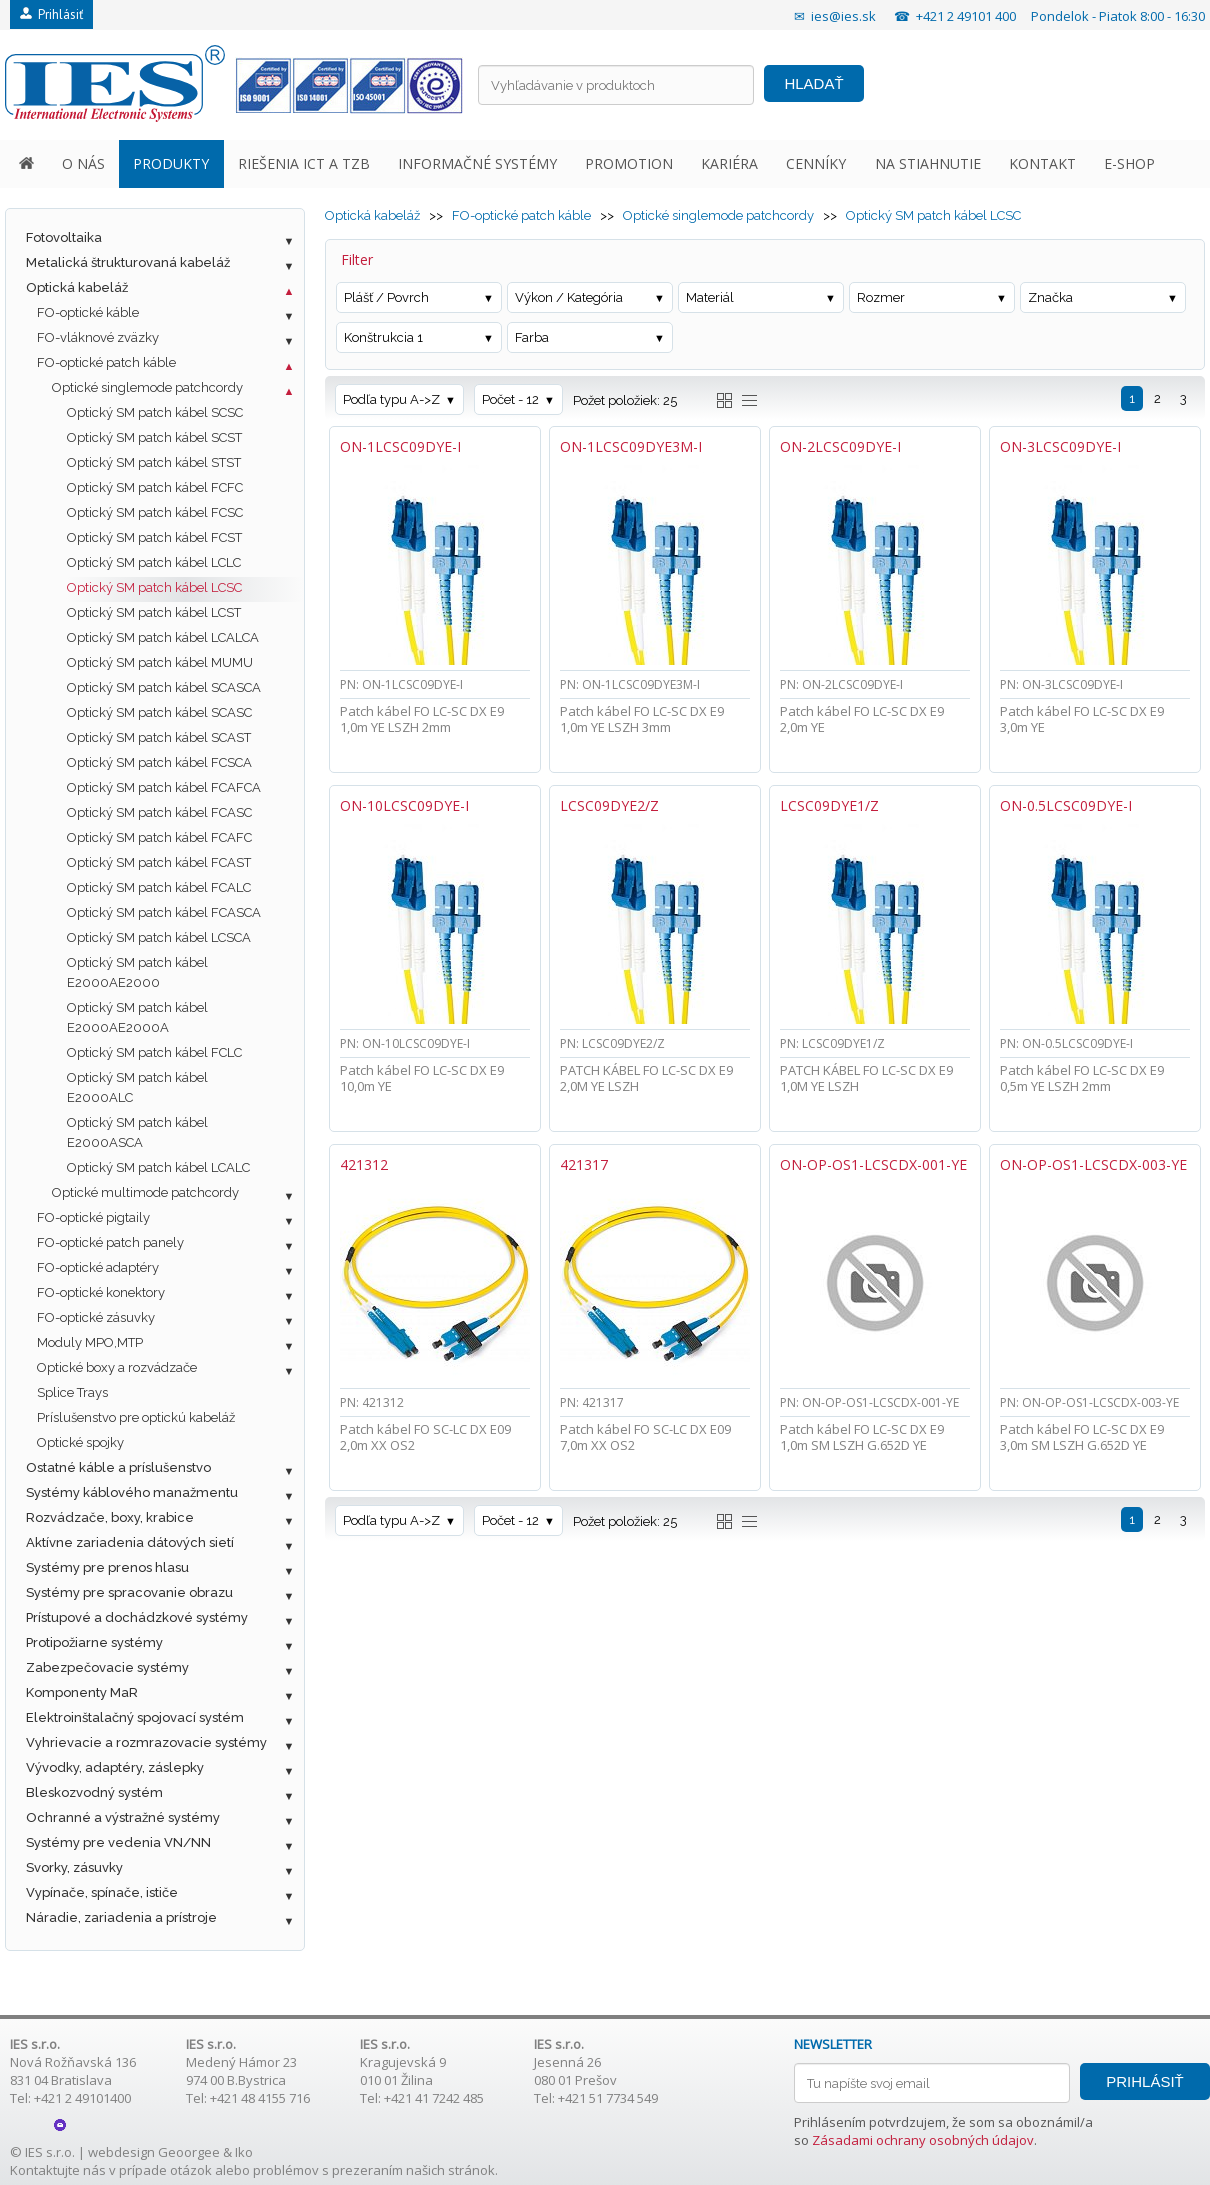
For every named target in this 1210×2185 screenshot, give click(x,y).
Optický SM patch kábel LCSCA (159, 937)
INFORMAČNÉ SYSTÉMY (477, 163)
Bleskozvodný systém (94, 1792)
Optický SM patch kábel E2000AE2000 (137, 972)
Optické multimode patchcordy (145, 1192)
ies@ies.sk (843, 16)
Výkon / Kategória (569, 297)
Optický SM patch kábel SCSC (155, 412)
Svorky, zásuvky (74, 1867)
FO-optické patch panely (110, 1242)
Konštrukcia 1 (383, 337)
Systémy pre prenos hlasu (107, 1567)
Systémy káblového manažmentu (132, 1492)
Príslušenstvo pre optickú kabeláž (136, 1417)
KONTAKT (1042, 163)
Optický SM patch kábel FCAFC (159, 837)
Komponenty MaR (82, 1692)
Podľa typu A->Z (391, 399)
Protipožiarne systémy (94, 1642)
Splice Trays (72, 1392)
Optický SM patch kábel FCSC (155, 512)
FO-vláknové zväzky (98, 337)
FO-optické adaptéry (98, 1267)
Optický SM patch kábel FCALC (159, 887)
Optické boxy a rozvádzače (117, 1367)
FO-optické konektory (101, 1292)
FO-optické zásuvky (96, 1317)
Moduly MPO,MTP (90, 1342)
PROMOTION (629, 163)
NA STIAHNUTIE (928, 163)
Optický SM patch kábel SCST (154, 437)
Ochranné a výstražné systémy (123, 1817)
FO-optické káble (88, 312)
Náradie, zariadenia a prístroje (121, 1917)
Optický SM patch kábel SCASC (159, 712)
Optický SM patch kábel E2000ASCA (137, 1132)
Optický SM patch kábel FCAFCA (164, 787)
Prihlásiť (51, 14)
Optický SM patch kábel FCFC (155, 487)
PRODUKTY (171, 163)
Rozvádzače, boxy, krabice (110, 1517)
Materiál (710, 297)
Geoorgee (189, 2152)
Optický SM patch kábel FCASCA (164, 912)
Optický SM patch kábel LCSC (154, 587)
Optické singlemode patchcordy (147, 387)
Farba (532, 337)
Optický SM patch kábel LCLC (154, 562)
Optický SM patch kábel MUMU (160, 662)
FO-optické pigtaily (93, 1217)
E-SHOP (1129, 163)
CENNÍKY (816, 163)
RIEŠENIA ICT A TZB (304, 163)
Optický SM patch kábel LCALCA (163, 637)
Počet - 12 (510, 399)
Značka (1050, 297)
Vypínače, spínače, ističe (102, 1892)
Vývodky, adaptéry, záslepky (115, 1767)
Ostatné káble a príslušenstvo (118, 1467)
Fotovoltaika (64, 237)
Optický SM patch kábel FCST (154, 537)
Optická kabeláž (77, 287)
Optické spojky (80, 1442)
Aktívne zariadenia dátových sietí (130, 1542)
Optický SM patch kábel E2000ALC (137, 1087)
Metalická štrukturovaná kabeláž (128, 262)
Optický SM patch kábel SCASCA (164, 687)
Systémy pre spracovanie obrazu (129, 1592)
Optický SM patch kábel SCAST (159, 737)
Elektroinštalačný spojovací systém (135, 1717)
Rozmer (881, 297)
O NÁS (83, 163)
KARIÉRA (729, 163)
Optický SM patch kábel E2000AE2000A (137, 1017)
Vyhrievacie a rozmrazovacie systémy (146, 1742)
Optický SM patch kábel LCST (154, 612)
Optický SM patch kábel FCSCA (159, 762)
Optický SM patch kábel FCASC (159, 812)
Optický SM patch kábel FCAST (159, 862)
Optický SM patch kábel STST (154, 462)
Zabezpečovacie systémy (107, 1667)
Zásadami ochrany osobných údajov (923, 2140)
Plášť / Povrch (386, 297)
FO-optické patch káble (106, 362)
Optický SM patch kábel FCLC (154, 1052)
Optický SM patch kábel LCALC (158, 1167)
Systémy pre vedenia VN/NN (118, 1842)
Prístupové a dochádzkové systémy (137, 1617)
